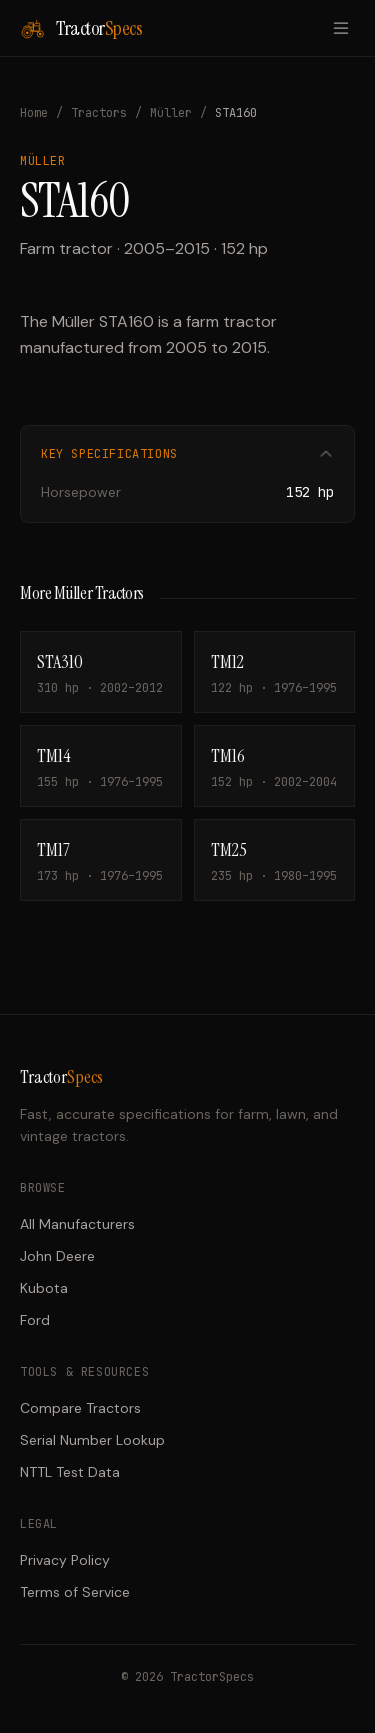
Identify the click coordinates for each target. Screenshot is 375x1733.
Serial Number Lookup (92, 1440)
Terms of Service (75, 1592)
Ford (35, 1320)
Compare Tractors (80, 1408)
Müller (171, 113)
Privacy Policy (65, 1560)
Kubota (44, 1288)
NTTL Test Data (70, 1472)
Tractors (99, 113)
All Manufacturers (77, 1224)
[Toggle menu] (341, 28)
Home (34, 113)
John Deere (57, 1256)
